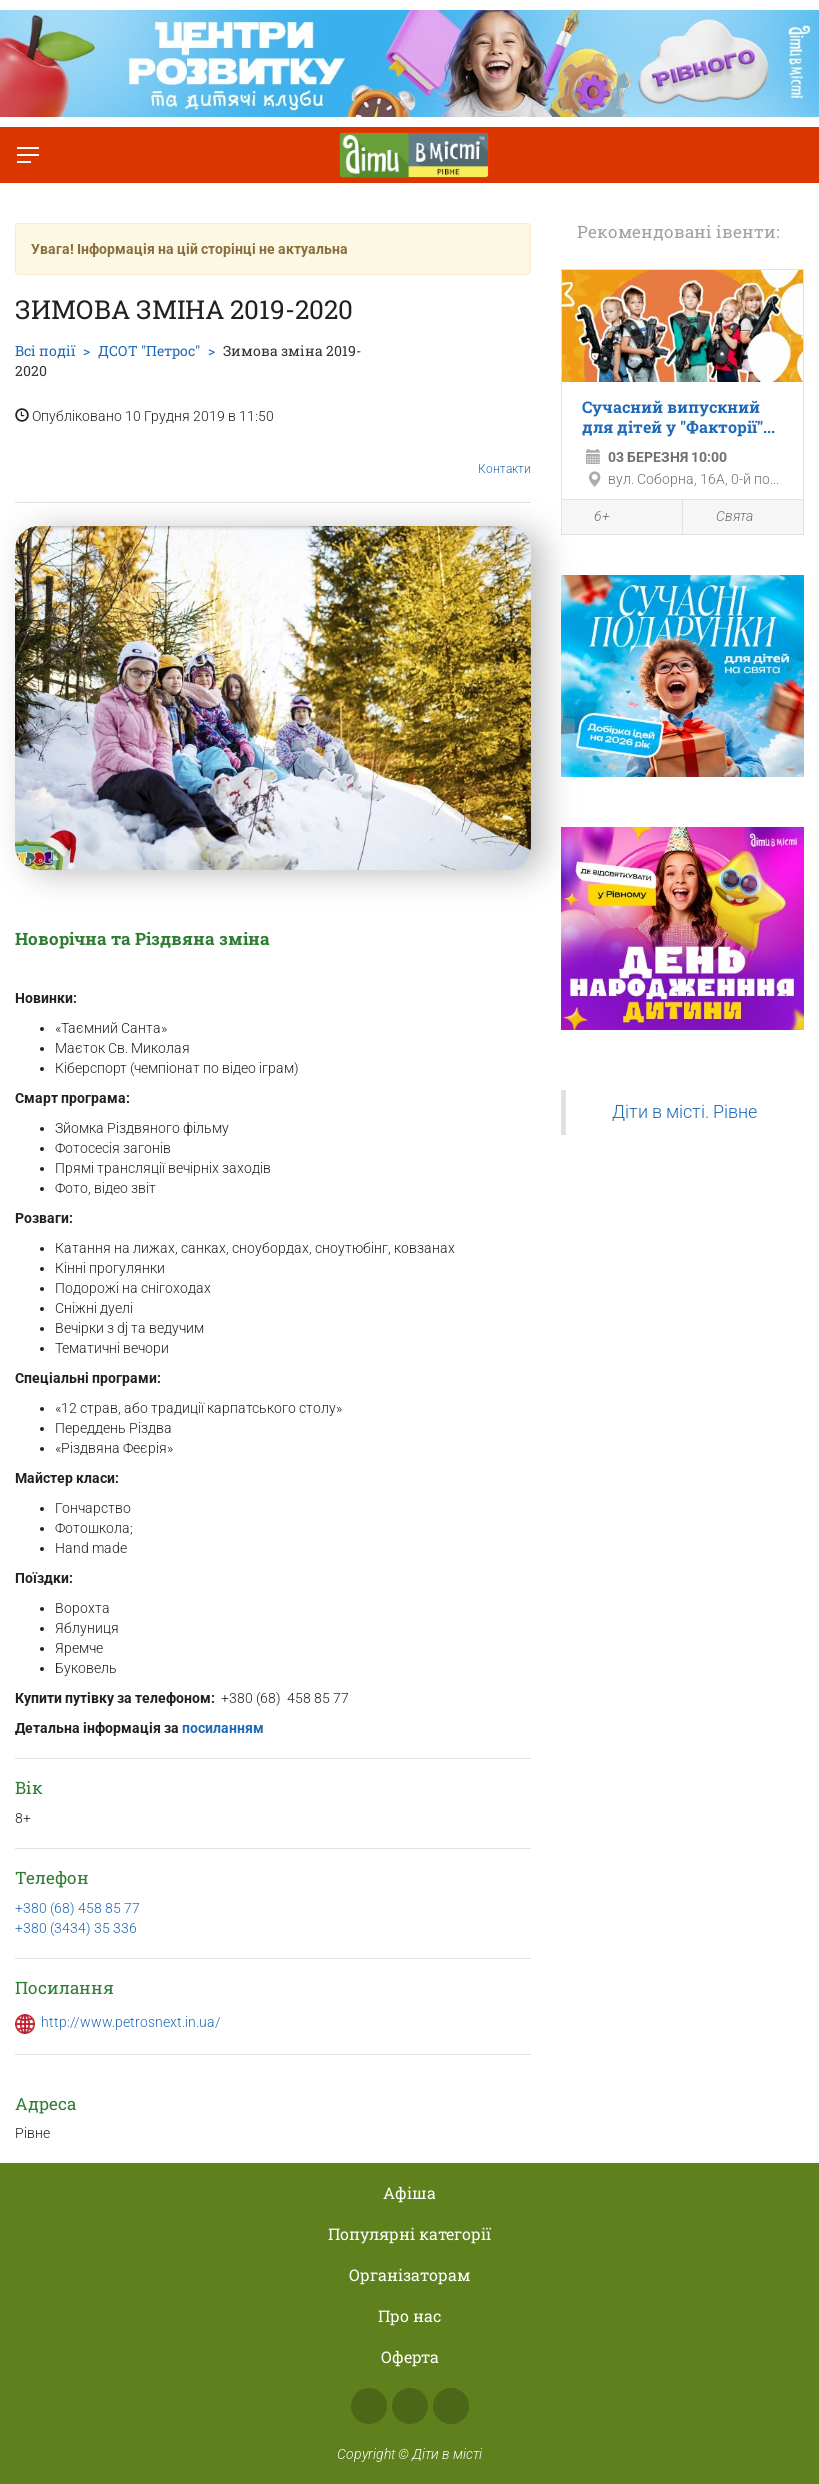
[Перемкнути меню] (28, 155)
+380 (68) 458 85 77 (77, 1908)
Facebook (369, 2406)
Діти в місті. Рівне (684, 1112)
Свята (723, 516)
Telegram (451, 2406)
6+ (591, 518)
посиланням (221, 1728)
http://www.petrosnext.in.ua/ (131, 2022)
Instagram (410, 2406)
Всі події (45, 350)
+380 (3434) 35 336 (76, 1928)
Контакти (504, 454)
